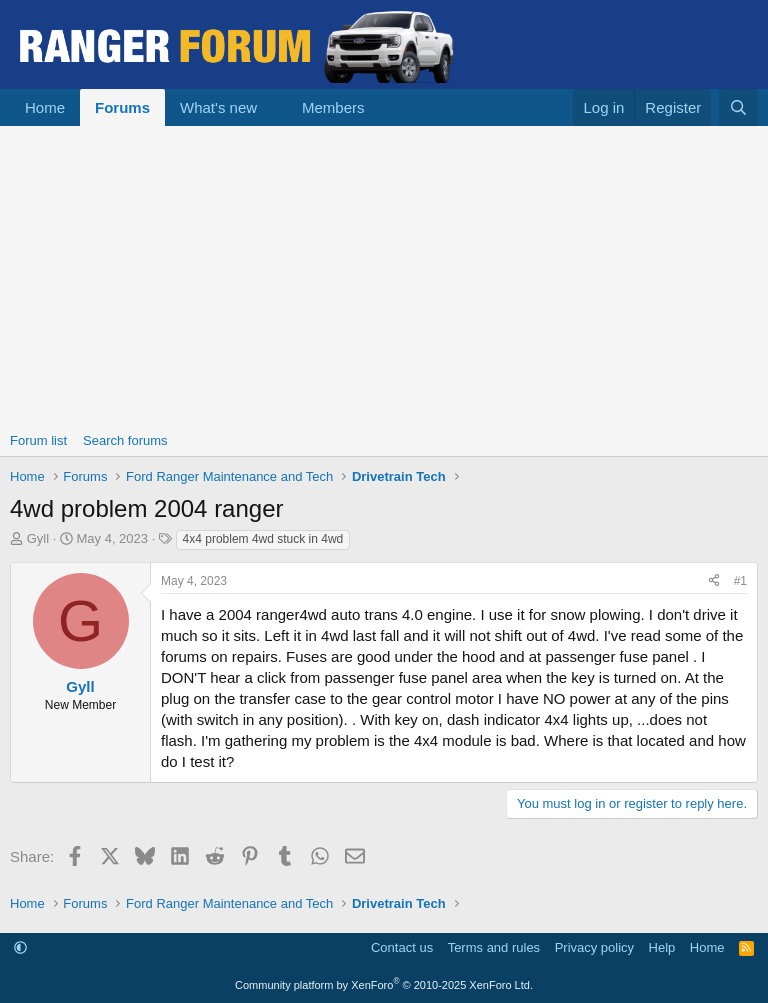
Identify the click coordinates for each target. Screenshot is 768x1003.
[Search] (738, 107)
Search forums (125, 440)
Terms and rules (494, 947)
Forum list (38, 440)
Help (662, 947)
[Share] (714, 581)
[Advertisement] (384, 276)
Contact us (402, 947)
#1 (740, 581)
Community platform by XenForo (384, 985)
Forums (122, 107)
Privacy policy (594, 947)
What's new (218, 107)
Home (45, 107)
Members (333, 107)
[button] (273, 107)
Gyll (38, 538)
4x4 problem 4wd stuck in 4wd (263, 539)
